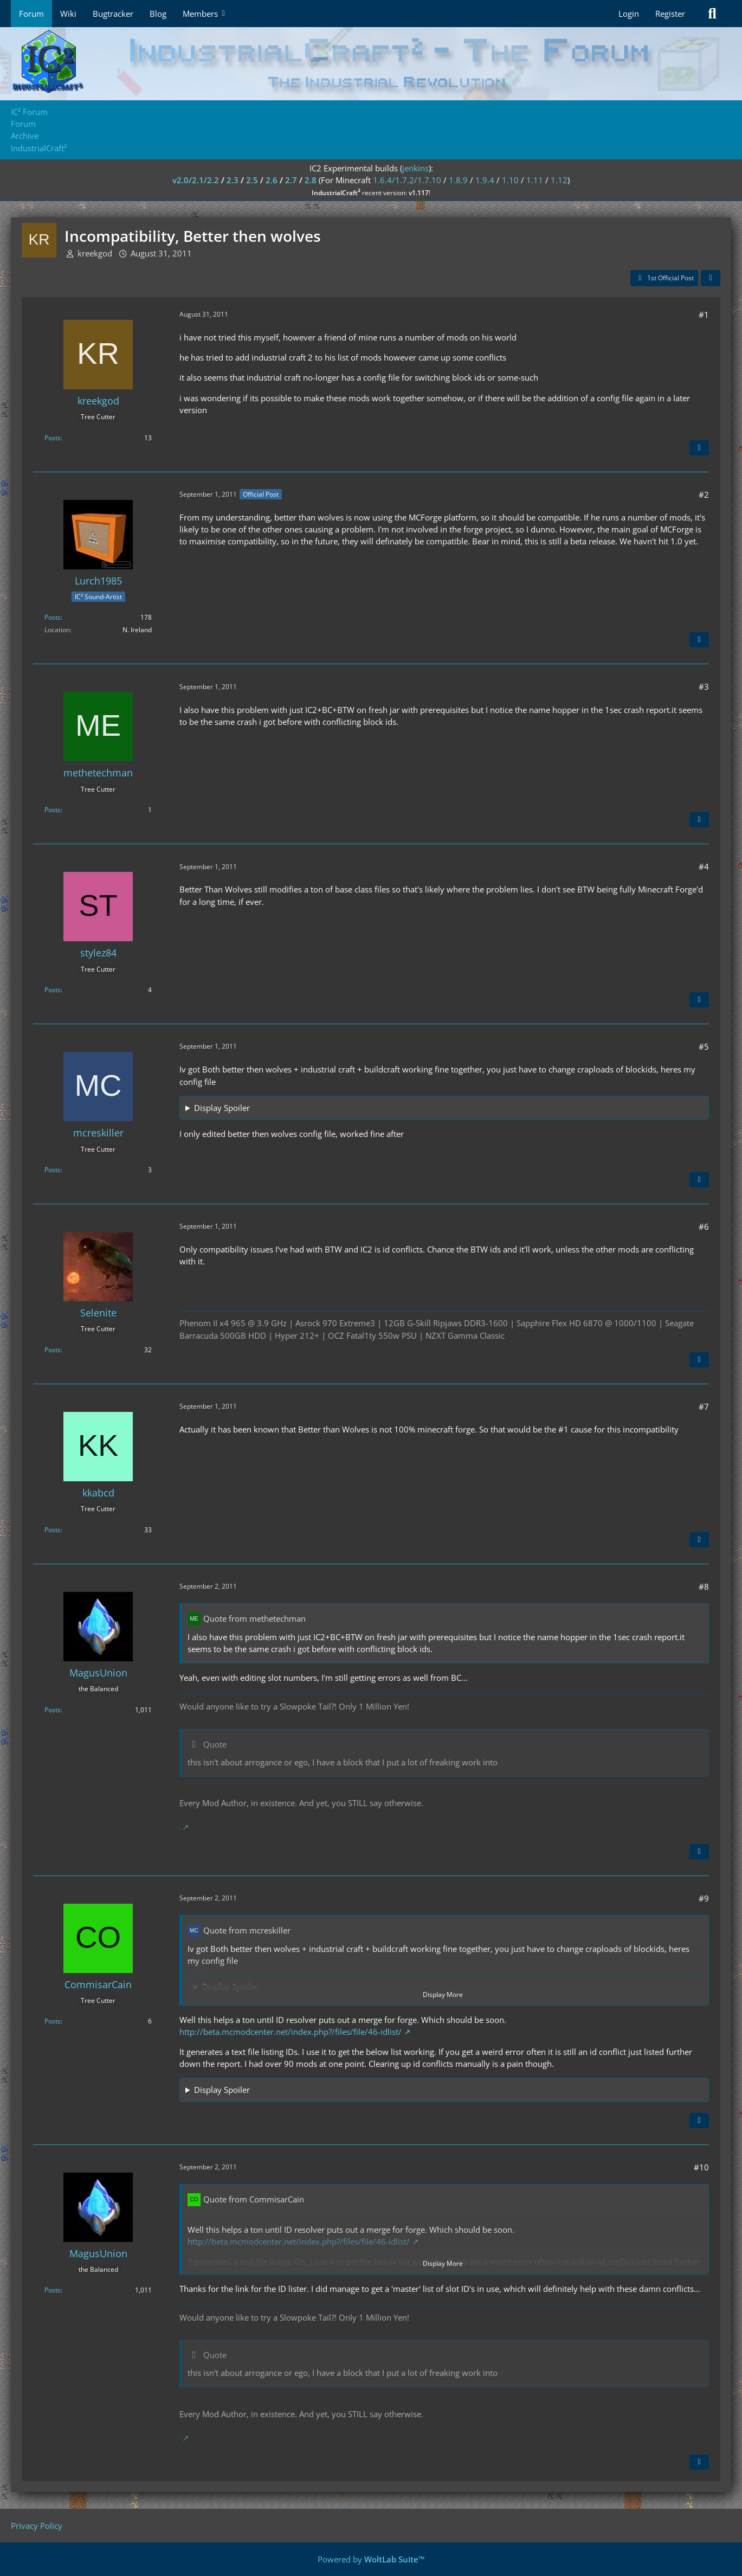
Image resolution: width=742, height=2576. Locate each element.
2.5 (252, 180)
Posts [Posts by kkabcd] (52, 1529)
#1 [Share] (704, 314)
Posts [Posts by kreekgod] (52, 437)
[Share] (710, 278)
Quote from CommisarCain (253, 2199)
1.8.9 (458, 180)
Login (628, 13)
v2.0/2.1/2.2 (195, 180)
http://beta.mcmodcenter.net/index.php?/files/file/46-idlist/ (290, 2031)
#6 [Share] (704, 1226)
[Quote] (699, 447)
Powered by (371, 2559)
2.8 (311, 180)
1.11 (534, 180)
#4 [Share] (704, 866)
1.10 (510, 180)
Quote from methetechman (254, 1618)
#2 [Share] (704, 494)
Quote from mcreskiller (247, 1930)
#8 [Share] (704, 1586)
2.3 (232, 180)
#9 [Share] (704, 1898)
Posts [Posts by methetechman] (52, 809)
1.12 (559, 180)
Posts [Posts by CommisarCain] (52, 2021)
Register (670, 13)
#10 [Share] (701, 2167)
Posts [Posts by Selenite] (52, 1349)
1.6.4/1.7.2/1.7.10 (407, 180)
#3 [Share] (704, 686)
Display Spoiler (222, 1107)
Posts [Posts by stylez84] (52, 989)
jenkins (415, 168)
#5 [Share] (704, 1046)
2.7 (291, 180)
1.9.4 (484, 180)
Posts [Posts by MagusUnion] (52, 1709)
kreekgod (95, 253)
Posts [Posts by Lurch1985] (52, 617)
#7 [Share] (704, 1406)
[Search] (712, 13)
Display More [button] (443, 1994)
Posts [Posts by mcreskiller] (52, 1169)
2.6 (272, 180)
